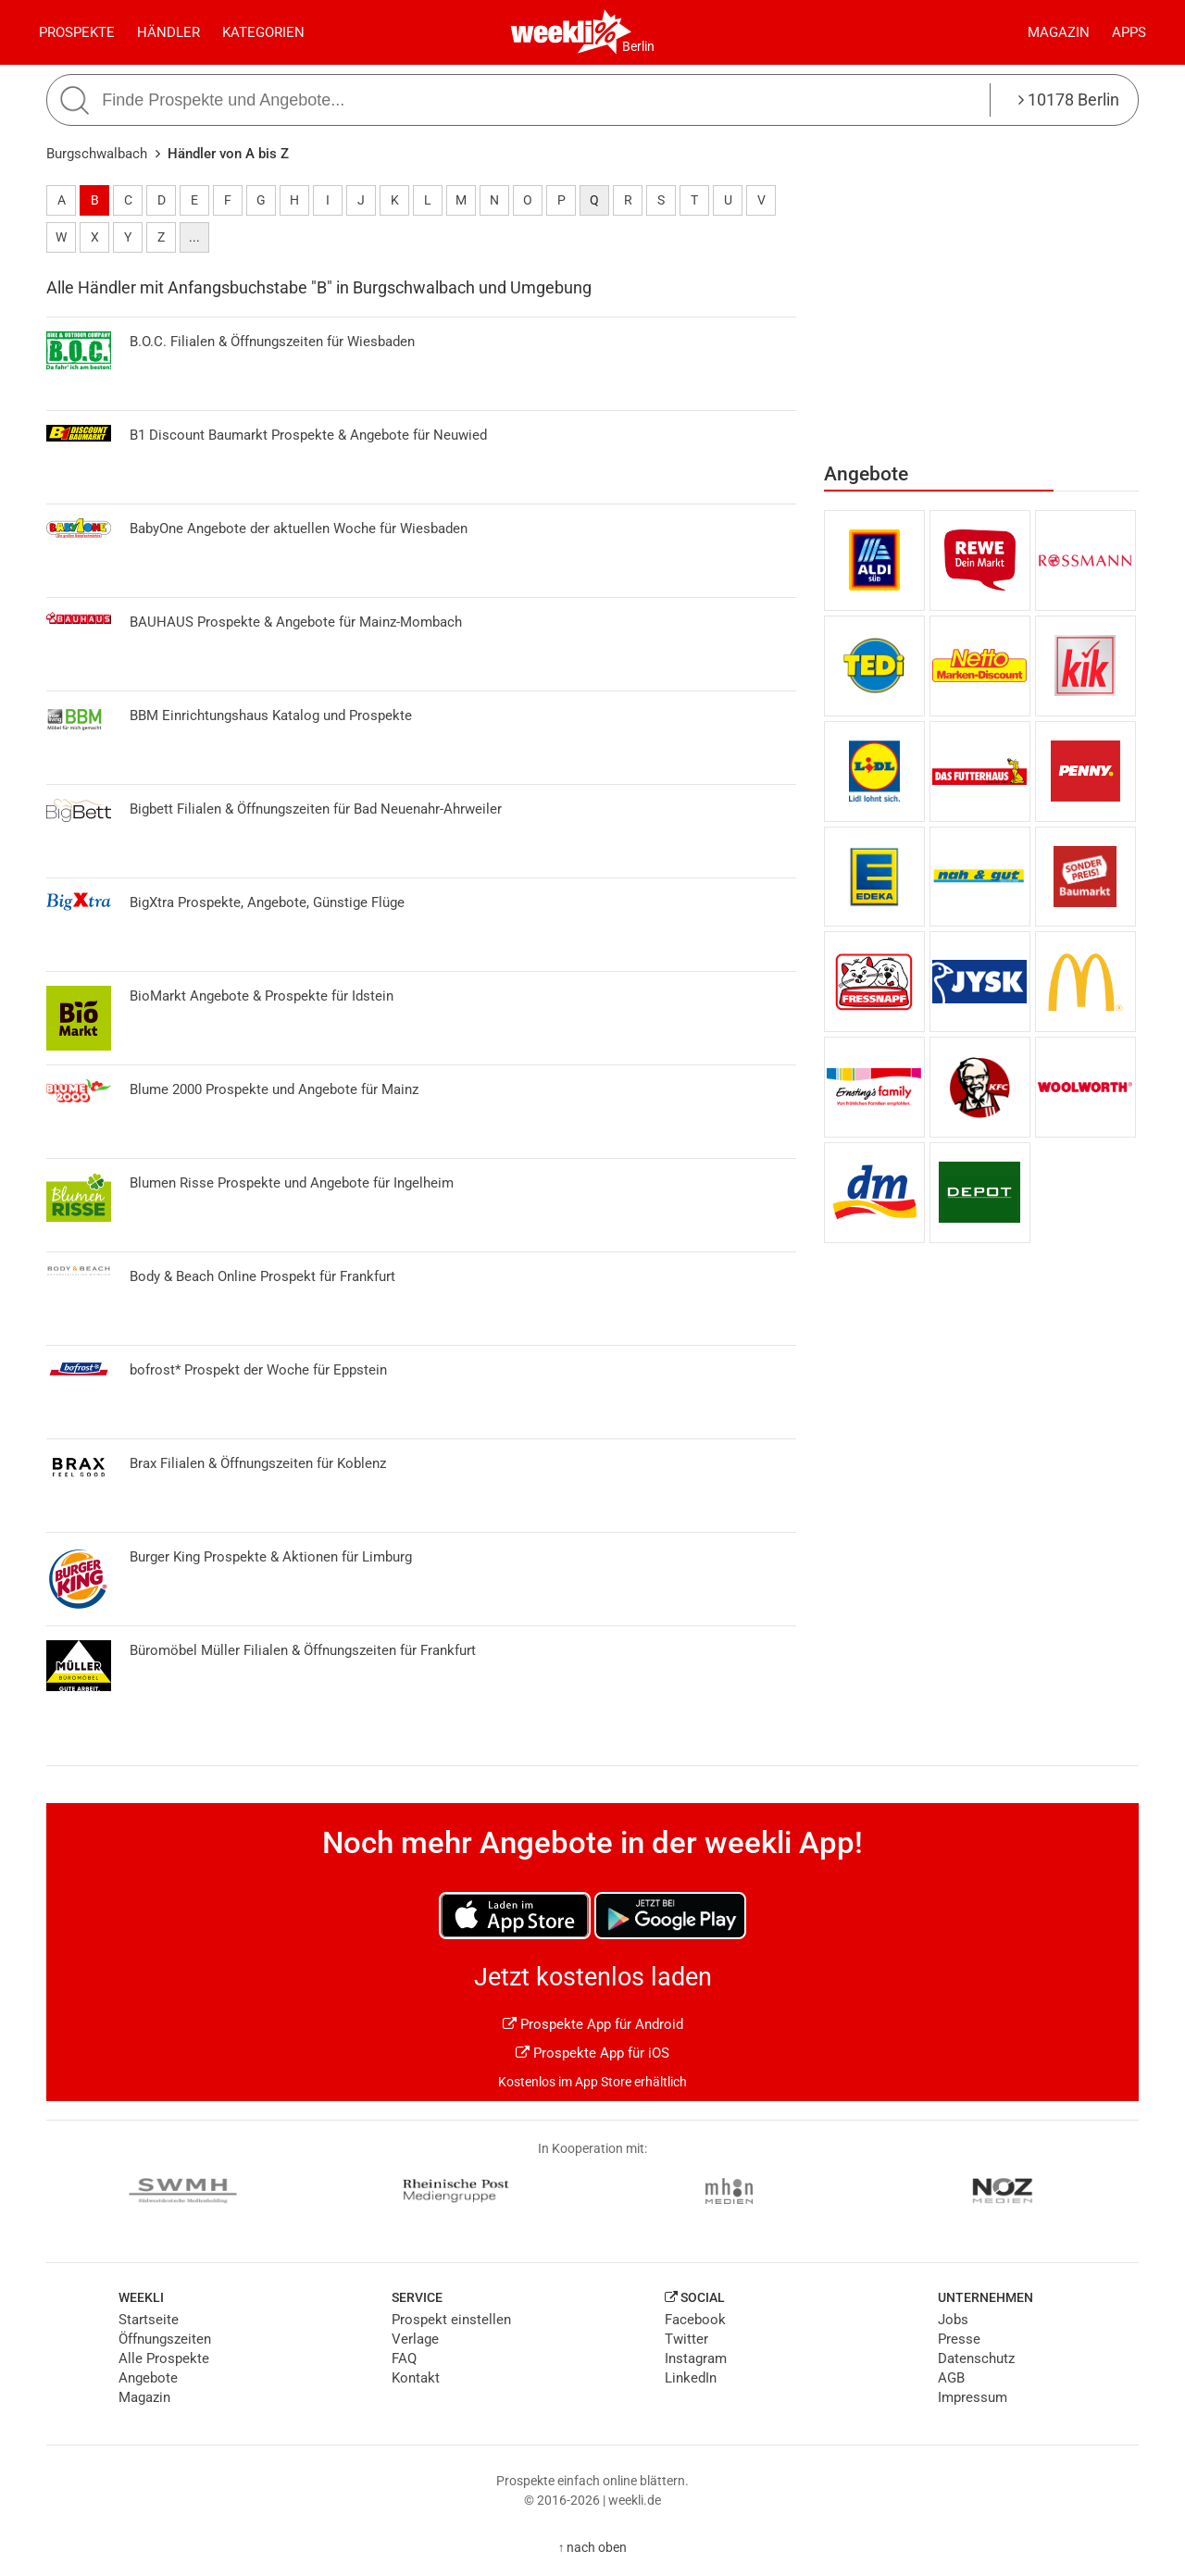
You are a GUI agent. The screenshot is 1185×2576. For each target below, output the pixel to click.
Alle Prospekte (163, 2358)
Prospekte (77, 32)
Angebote (148, 2378)
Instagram (696, 2358)
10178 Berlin (1068, 99)
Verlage (415, 2339)
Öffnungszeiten (164, 2339)
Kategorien (263, 32)
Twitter (686, 2339)
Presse (959, 2339)
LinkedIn (691, 2378)
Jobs (953, 2319)
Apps (1129, 32)
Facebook (695, 2319)
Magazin (1059, 32)
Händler (168, 32)
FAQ (404, 2358)
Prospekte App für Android (593, 2024)
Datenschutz (976, 2358)
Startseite (148, 2319)
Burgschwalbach (96, 153)
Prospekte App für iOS (592, 2053)
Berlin (638, 46)
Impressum (972, 2397)
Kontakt (416, 2378)
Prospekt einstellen (451, 2319)
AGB (951, 2378)
